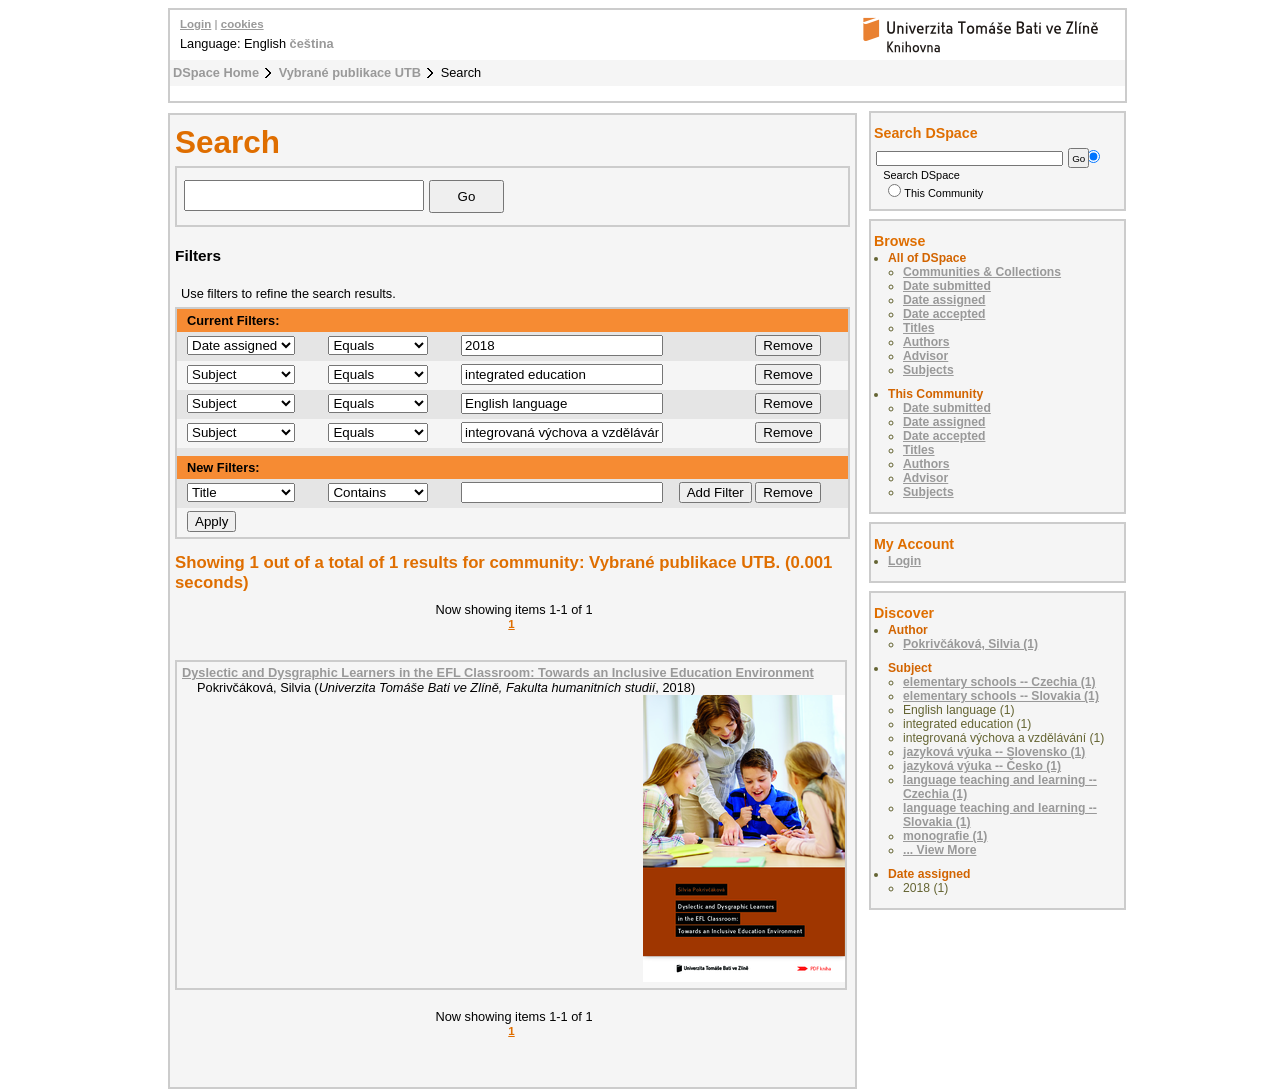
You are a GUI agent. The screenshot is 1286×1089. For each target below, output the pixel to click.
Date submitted (947, 286)
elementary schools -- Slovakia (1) (1001, 696)
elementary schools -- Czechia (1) (999, 682)
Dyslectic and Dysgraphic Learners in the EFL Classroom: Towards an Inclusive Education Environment (498, 672)
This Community (935, 193)
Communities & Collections (982, 272)
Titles (919, 328)
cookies (242, 24)
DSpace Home (216, 72)
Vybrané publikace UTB (350, 72)
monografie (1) (945, 836)
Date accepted (944, 314)
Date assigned (944, 300)
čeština (312, 43)
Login (195, 24)
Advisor (925, 356)
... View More (939, 850)
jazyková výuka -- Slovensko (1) (994, 752)
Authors (926, 342)
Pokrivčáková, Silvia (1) (970, 644)
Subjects (928, 370)
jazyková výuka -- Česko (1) (982, 766)
